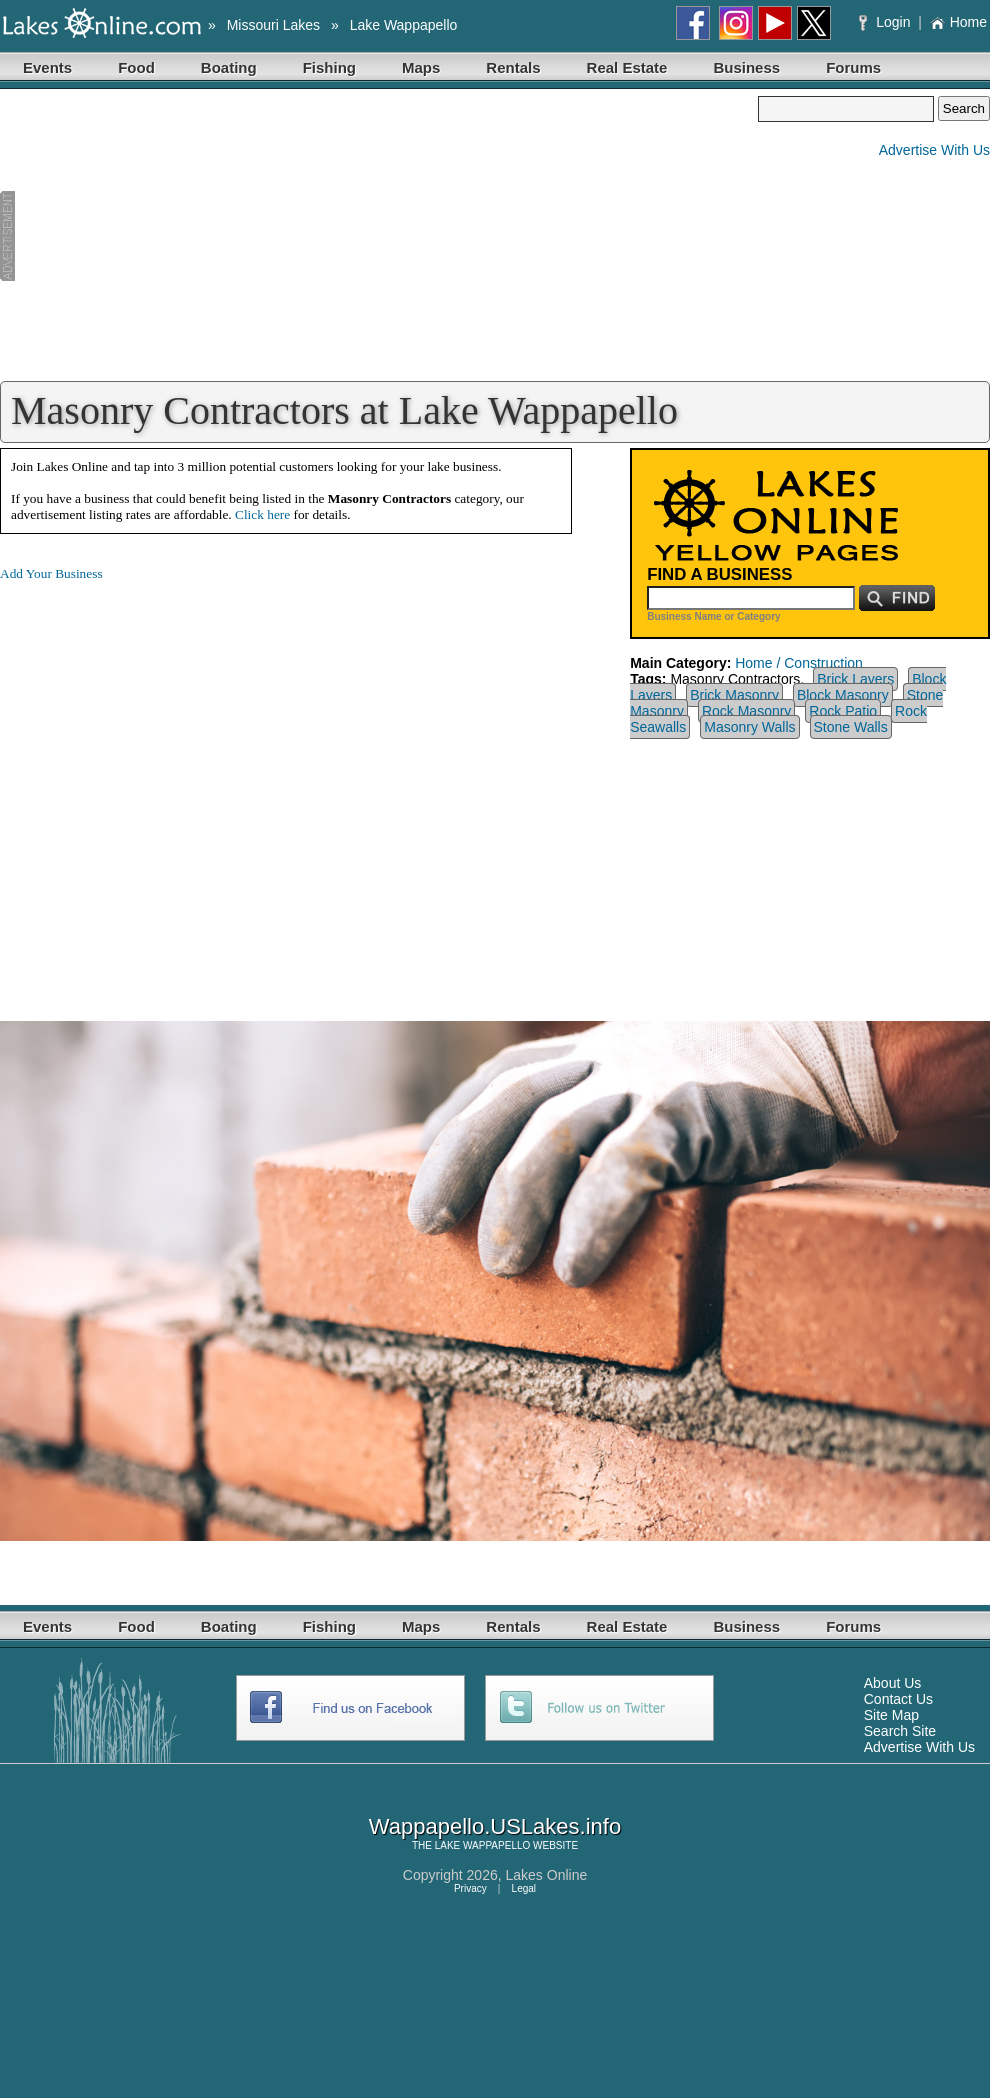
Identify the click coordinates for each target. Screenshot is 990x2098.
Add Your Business (51, 573)
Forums (853, 67)
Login (886, 22)
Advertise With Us (934, 150)
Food (136, 67)
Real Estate (627, 67)
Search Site (900, 1731)
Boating (229, 67)
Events (47, 67)
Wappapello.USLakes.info (495, 1826)
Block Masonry (843, 695)
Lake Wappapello (404, 25)
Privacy (470, 1888)
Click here (262, 514)
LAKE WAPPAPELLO (483, 1845)
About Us (893, 1683)
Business (746, 67)
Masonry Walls (749, 727)
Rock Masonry (746, 711)
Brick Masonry (734, 695)
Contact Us (898, 1699)
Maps (421, 67)
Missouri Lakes (273, 25)
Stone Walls (851, 727)
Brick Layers (855, 679)
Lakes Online (547, 1875)
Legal (524, 1888)
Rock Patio (843, 711)
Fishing (329, 67)
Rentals (513, 67)
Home (958, 22)
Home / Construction (799, 663)
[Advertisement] (379, 236)
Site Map (891, 1715)
